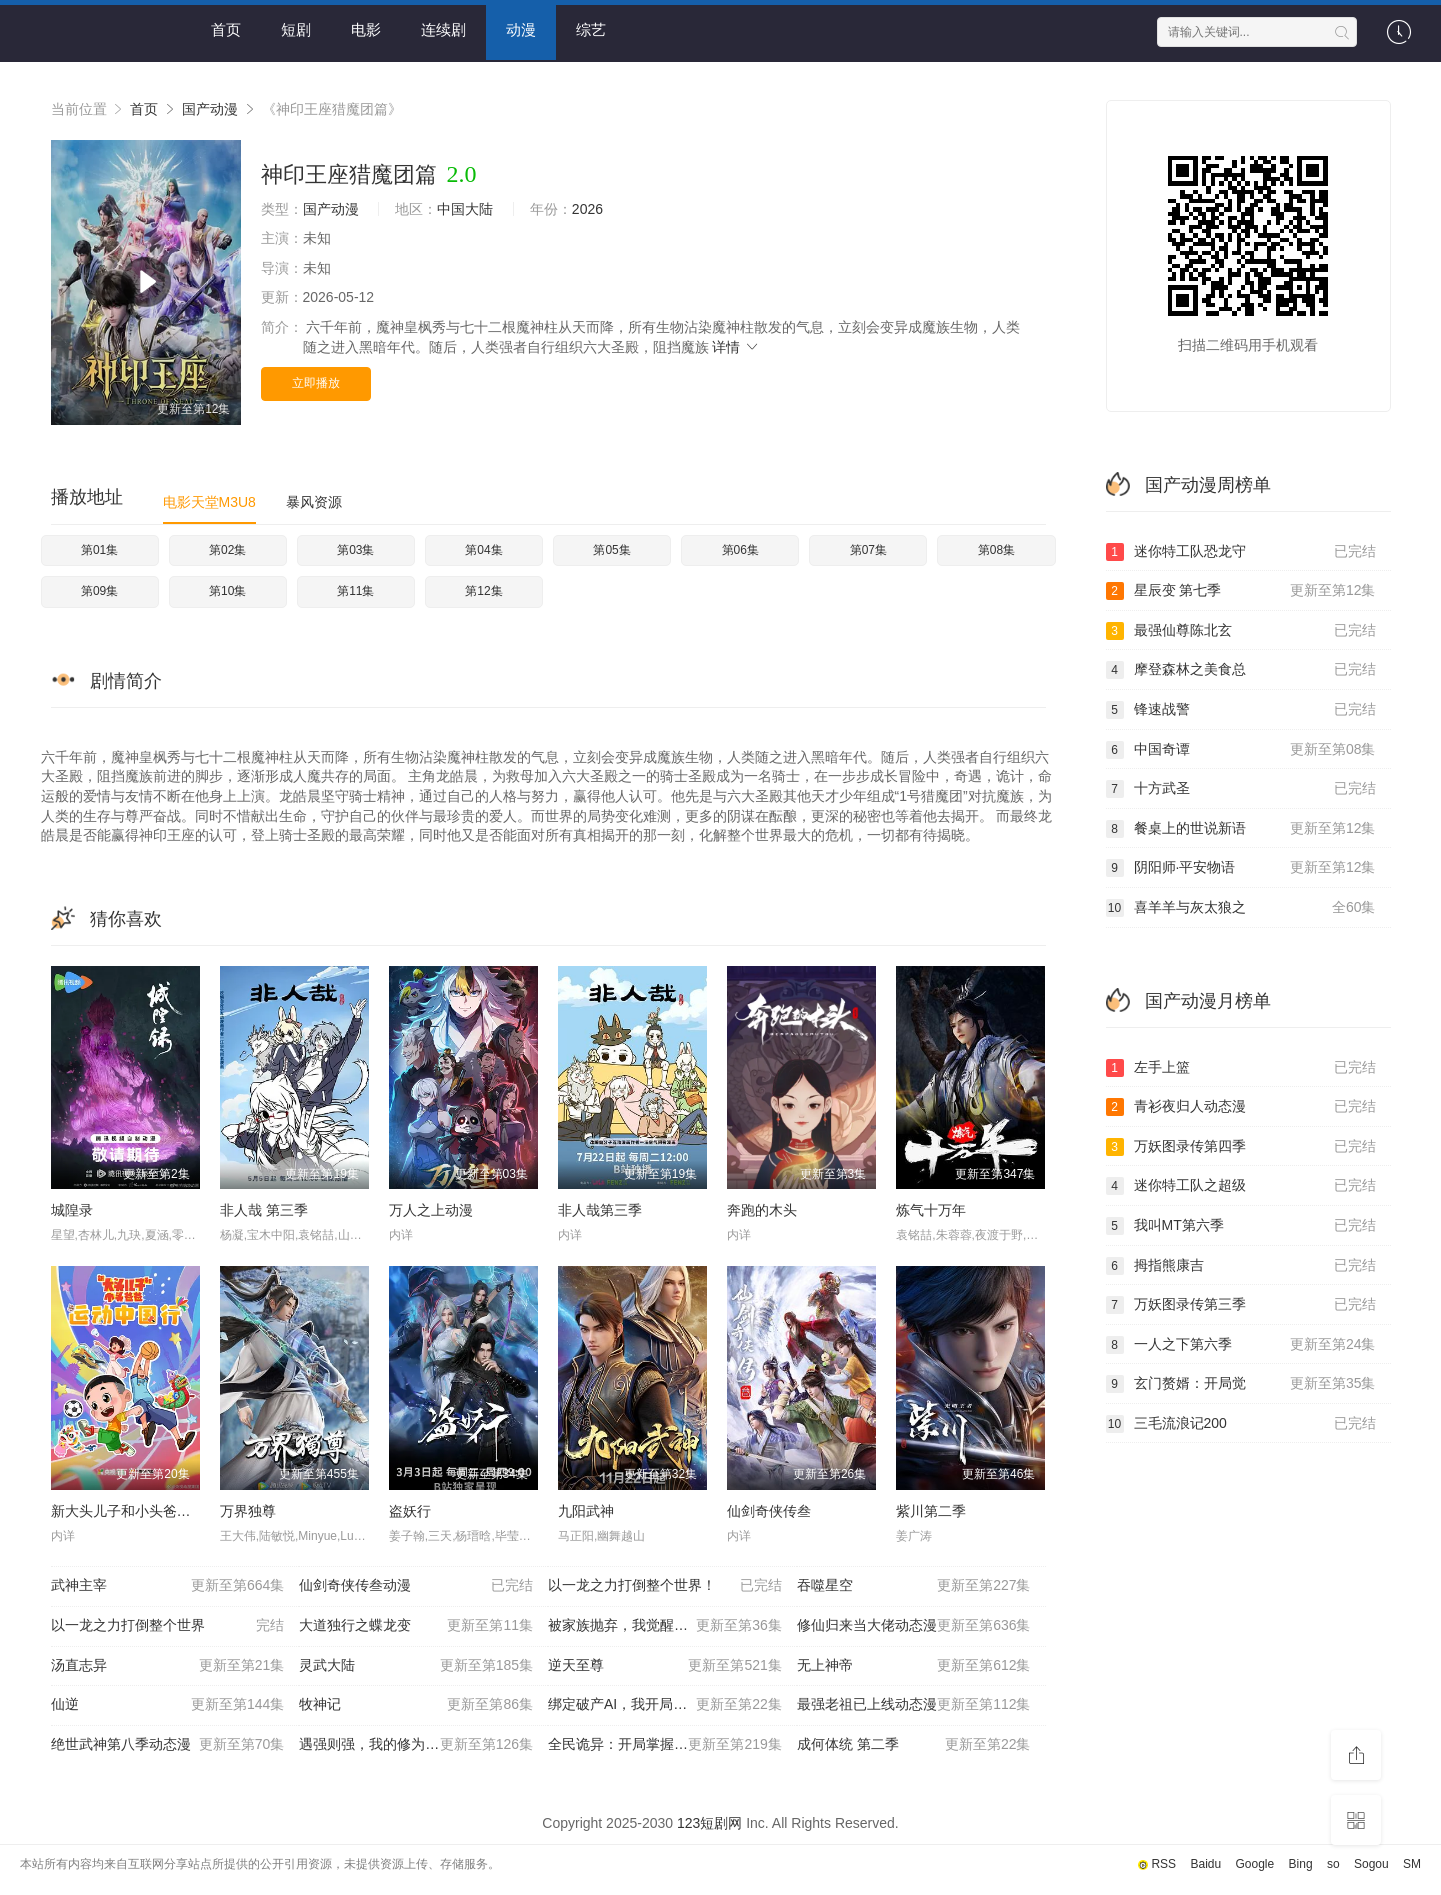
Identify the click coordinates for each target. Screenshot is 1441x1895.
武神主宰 (168, 1586)
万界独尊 (248, 1511)
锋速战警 (1241, 710)
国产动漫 (210, 109)
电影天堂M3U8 (209, 502)
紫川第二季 (931, 1511)
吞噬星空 (914, 1586)
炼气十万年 (931, 1210)
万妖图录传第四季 (1241, 1147)
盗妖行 (410, 1511)
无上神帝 (914, 1666)
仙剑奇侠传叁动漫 (416, 1586)
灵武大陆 (416, 1666)
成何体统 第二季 (914, 1745)
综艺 (591, 29)
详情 (736, 347)
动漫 (521, 29)
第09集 (99, 591)
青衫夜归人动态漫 (1241, 1107)
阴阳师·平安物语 (1241, 868)
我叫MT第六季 (1241, 1226)
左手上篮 (1241, 1068)
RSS (1163, 1864)
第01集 (99, 550)
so (1333, 1864)
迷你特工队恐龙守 (1241, 552)
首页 (226, 29)
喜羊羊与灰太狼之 (1241, 908)
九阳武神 (586, 1511)
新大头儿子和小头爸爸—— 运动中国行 (172, 1511)
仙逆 (168, 1705)
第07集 (868, 550)
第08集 (996, 550)
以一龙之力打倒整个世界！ (665, 1586)
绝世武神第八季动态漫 (168, 1745)
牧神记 (416, 1705)
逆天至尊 (665, 1666)
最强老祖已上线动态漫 (914, 1705)
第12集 (483, 591)
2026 (587, 209)
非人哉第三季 (600, 1210)
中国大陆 (465, 209)
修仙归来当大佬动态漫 (914, 1626)
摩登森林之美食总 (1241, 670)
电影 (366, 29)
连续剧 (443, 29)
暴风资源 (314, 502)
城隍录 (72, 1210)
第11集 (355, 591)
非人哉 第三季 (264, 1210)
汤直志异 (168, 1666)
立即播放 (316, 383)
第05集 (611, 550)
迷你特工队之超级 (1241, 1186)
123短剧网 (709, 1823)
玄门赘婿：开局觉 (1241, 1384)
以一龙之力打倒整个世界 (168, 1626)
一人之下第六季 (1241, 1345)
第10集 (227, 591)
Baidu (1205, 1864)
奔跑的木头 (762, 1210)
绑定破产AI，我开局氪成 (665, 1705)
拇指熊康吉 (1241, 1266)
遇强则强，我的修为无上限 (416, 1745)
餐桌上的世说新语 (1241, 829)
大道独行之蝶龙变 (416, 1626)
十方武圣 (1241, 789)
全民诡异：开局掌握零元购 (665, 1745)
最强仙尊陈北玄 (1241, 631)
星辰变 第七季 (1241, 591)
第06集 (740, 550)
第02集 (227, 550)
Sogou (1371, 1864)
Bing (1301, 1864)
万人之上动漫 (431, 1210)
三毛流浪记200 (1241, 1424)
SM (1412, 1864)
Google (1255, 1864)
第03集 (355, 550)
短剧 (296, 29)
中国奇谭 (1241, 750)
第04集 (483, 550)
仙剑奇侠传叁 (769, 1511)
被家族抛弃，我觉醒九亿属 (665, 1626)
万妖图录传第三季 (1241, 1305)
